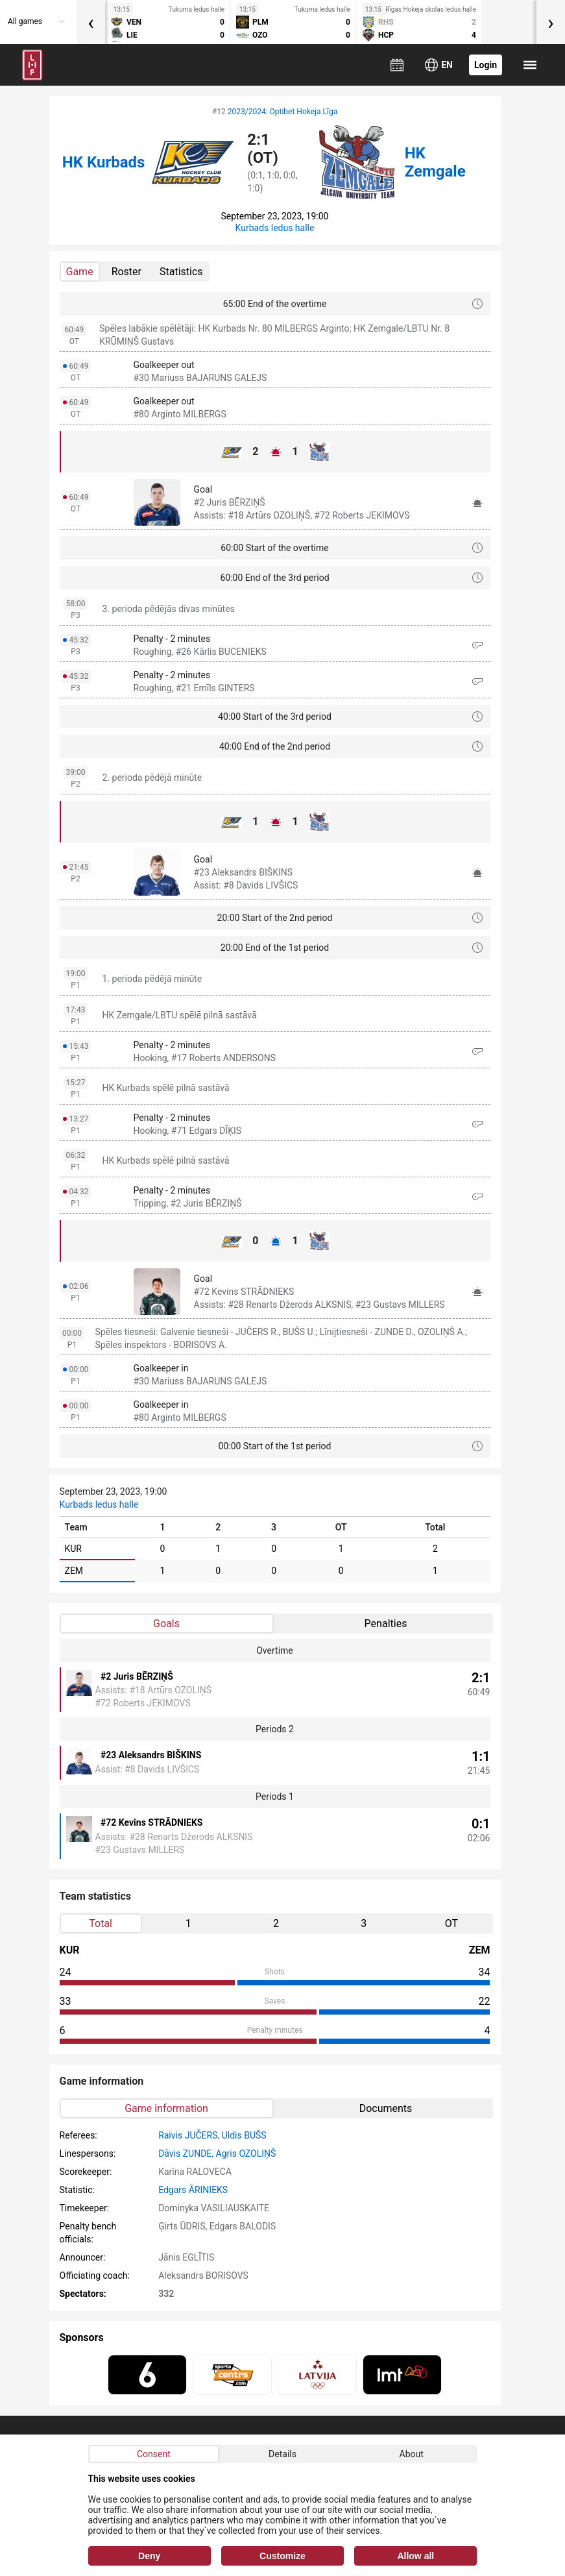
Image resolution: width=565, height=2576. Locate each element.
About (412, 2454)
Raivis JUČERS (187, 2135)
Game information (166, 2108)
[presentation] (91, 22)
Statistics (181, 271)
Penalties (386, 1623)
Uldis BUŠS (244, 2135)
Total (100, 1923)
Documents (386, 2108)
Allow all (415, 2556)
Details (282, 2454)
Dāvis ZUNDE (184, 2153)
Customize (282, 2556)
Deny (149, 2556)
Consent (154, 2454)
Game (79, 271)
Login (485, 65)
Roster (126, 271)
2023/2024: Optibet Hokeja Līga (282, 111)
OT (451, 1923)
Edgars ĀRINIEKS (193, 2190)
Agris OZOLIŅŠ (246, 2153)
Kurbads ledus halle (275, 228)
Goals (166, 1623)
